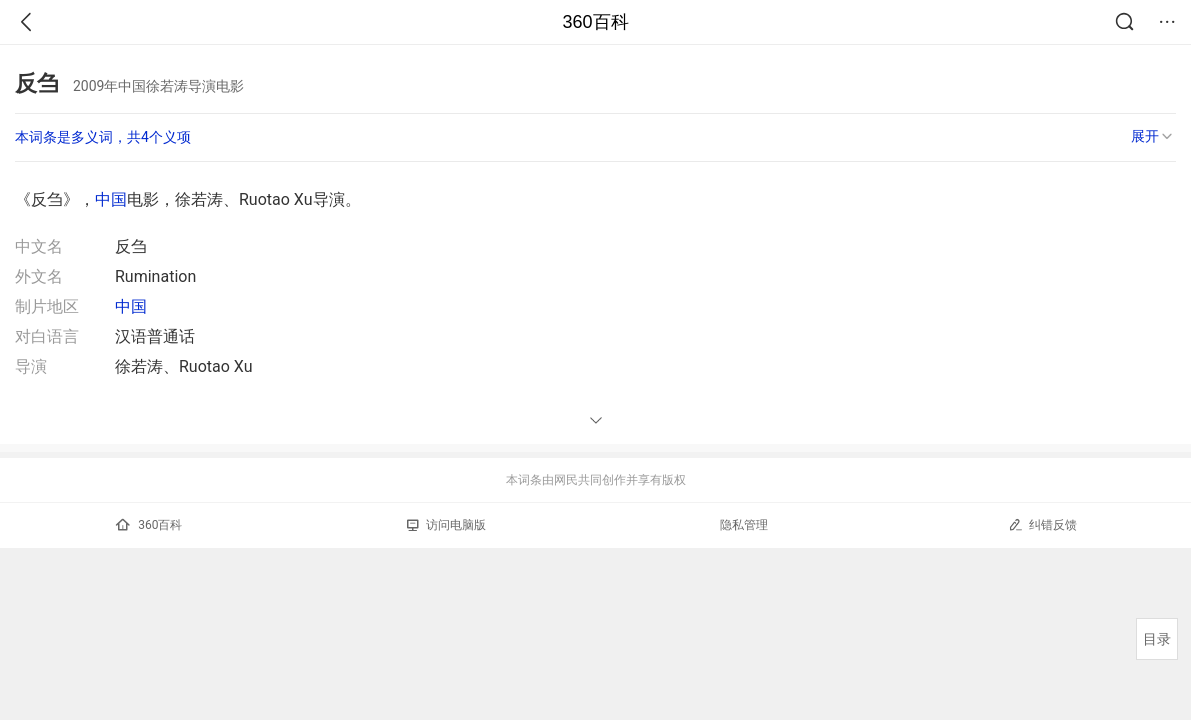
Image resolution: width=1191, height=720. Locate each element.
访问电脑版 (446, 525)
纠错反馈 (1042, 524)
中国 (111, 199)
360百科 (595, 22)
